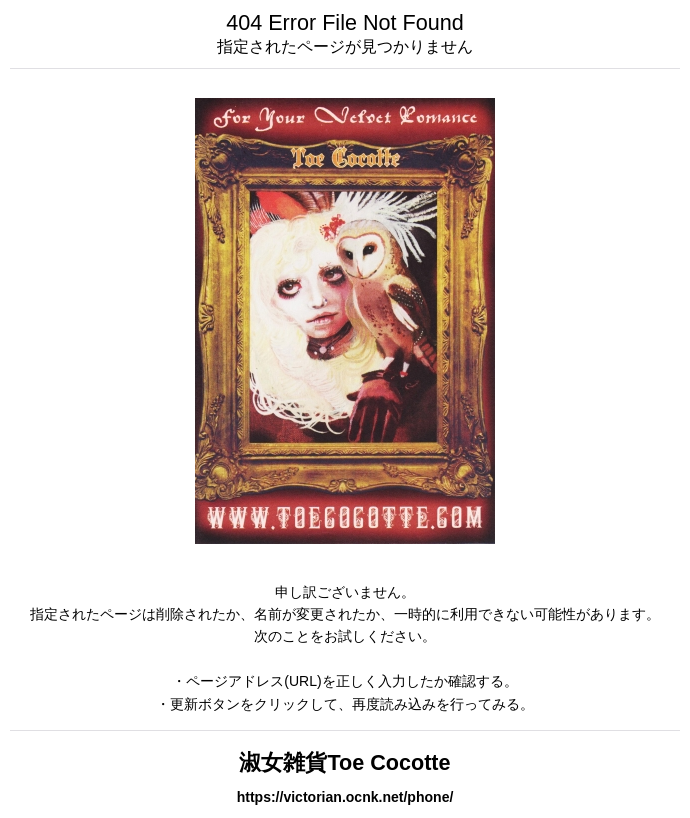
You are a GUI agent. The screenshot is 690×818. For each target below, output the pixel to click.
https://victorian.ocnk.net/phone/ (345, 797)
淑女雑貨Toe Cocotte (344, 762)
